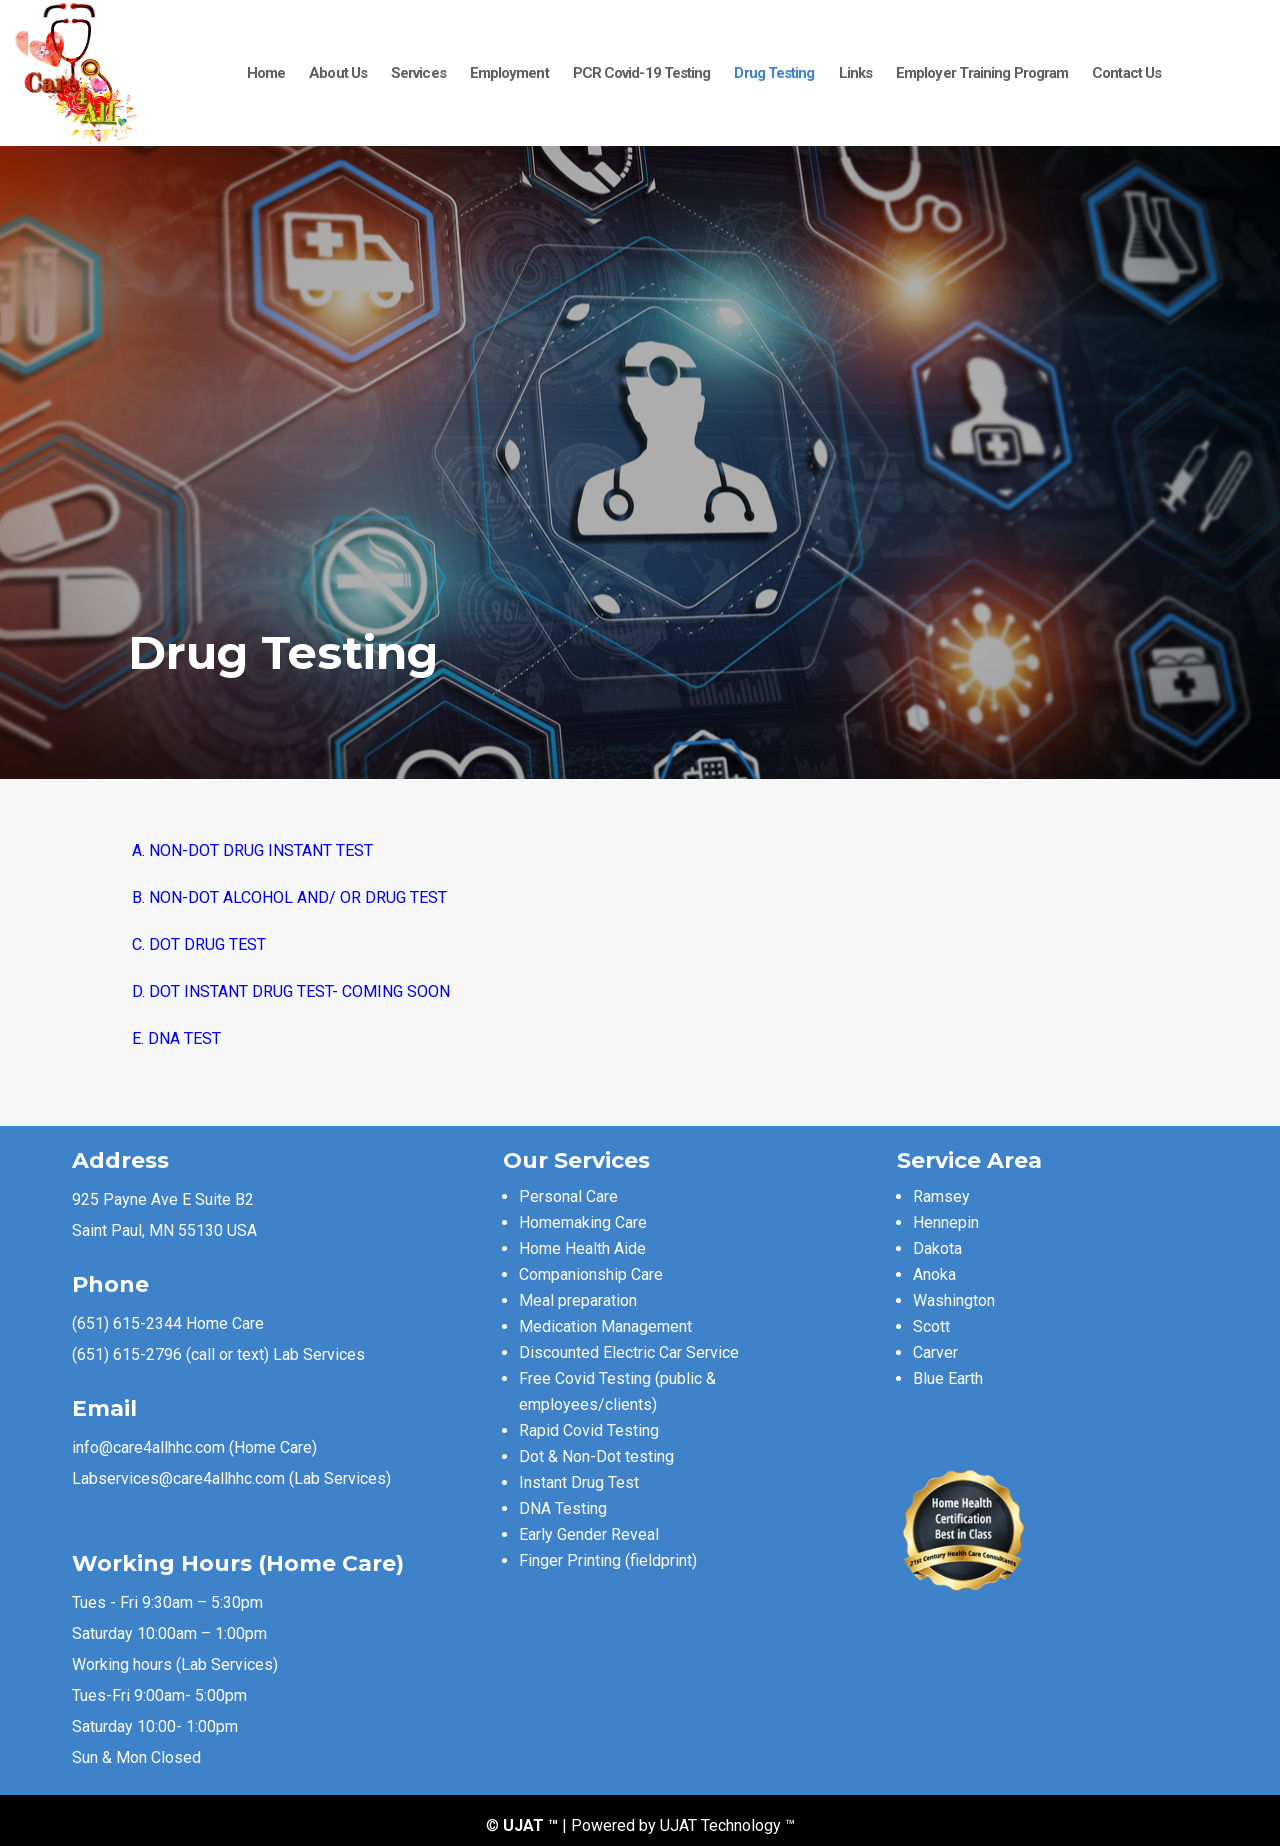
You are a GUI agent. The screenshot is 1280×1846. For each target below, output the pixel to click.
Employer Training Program (982, 73)
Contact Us (1126, 73)
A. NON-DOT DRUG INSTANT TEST (250, 850)
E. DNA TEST (174, 1038)
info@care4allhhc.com (148, 1447)
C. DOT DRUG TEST (197, 944)
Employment (509, 73)
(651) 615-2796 (127, 1354)
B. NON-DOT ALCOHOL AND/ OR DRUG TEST (287, 897)
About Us (338, 73)
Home (266, 73)
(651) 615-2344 (127, 1323)
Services (418, 73)
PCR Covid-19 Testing (642, 73)
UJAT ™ (532, 1825)
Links (855, 73)
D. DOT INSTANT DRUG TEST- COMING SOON (289, 991)
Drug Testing (774, 73)
